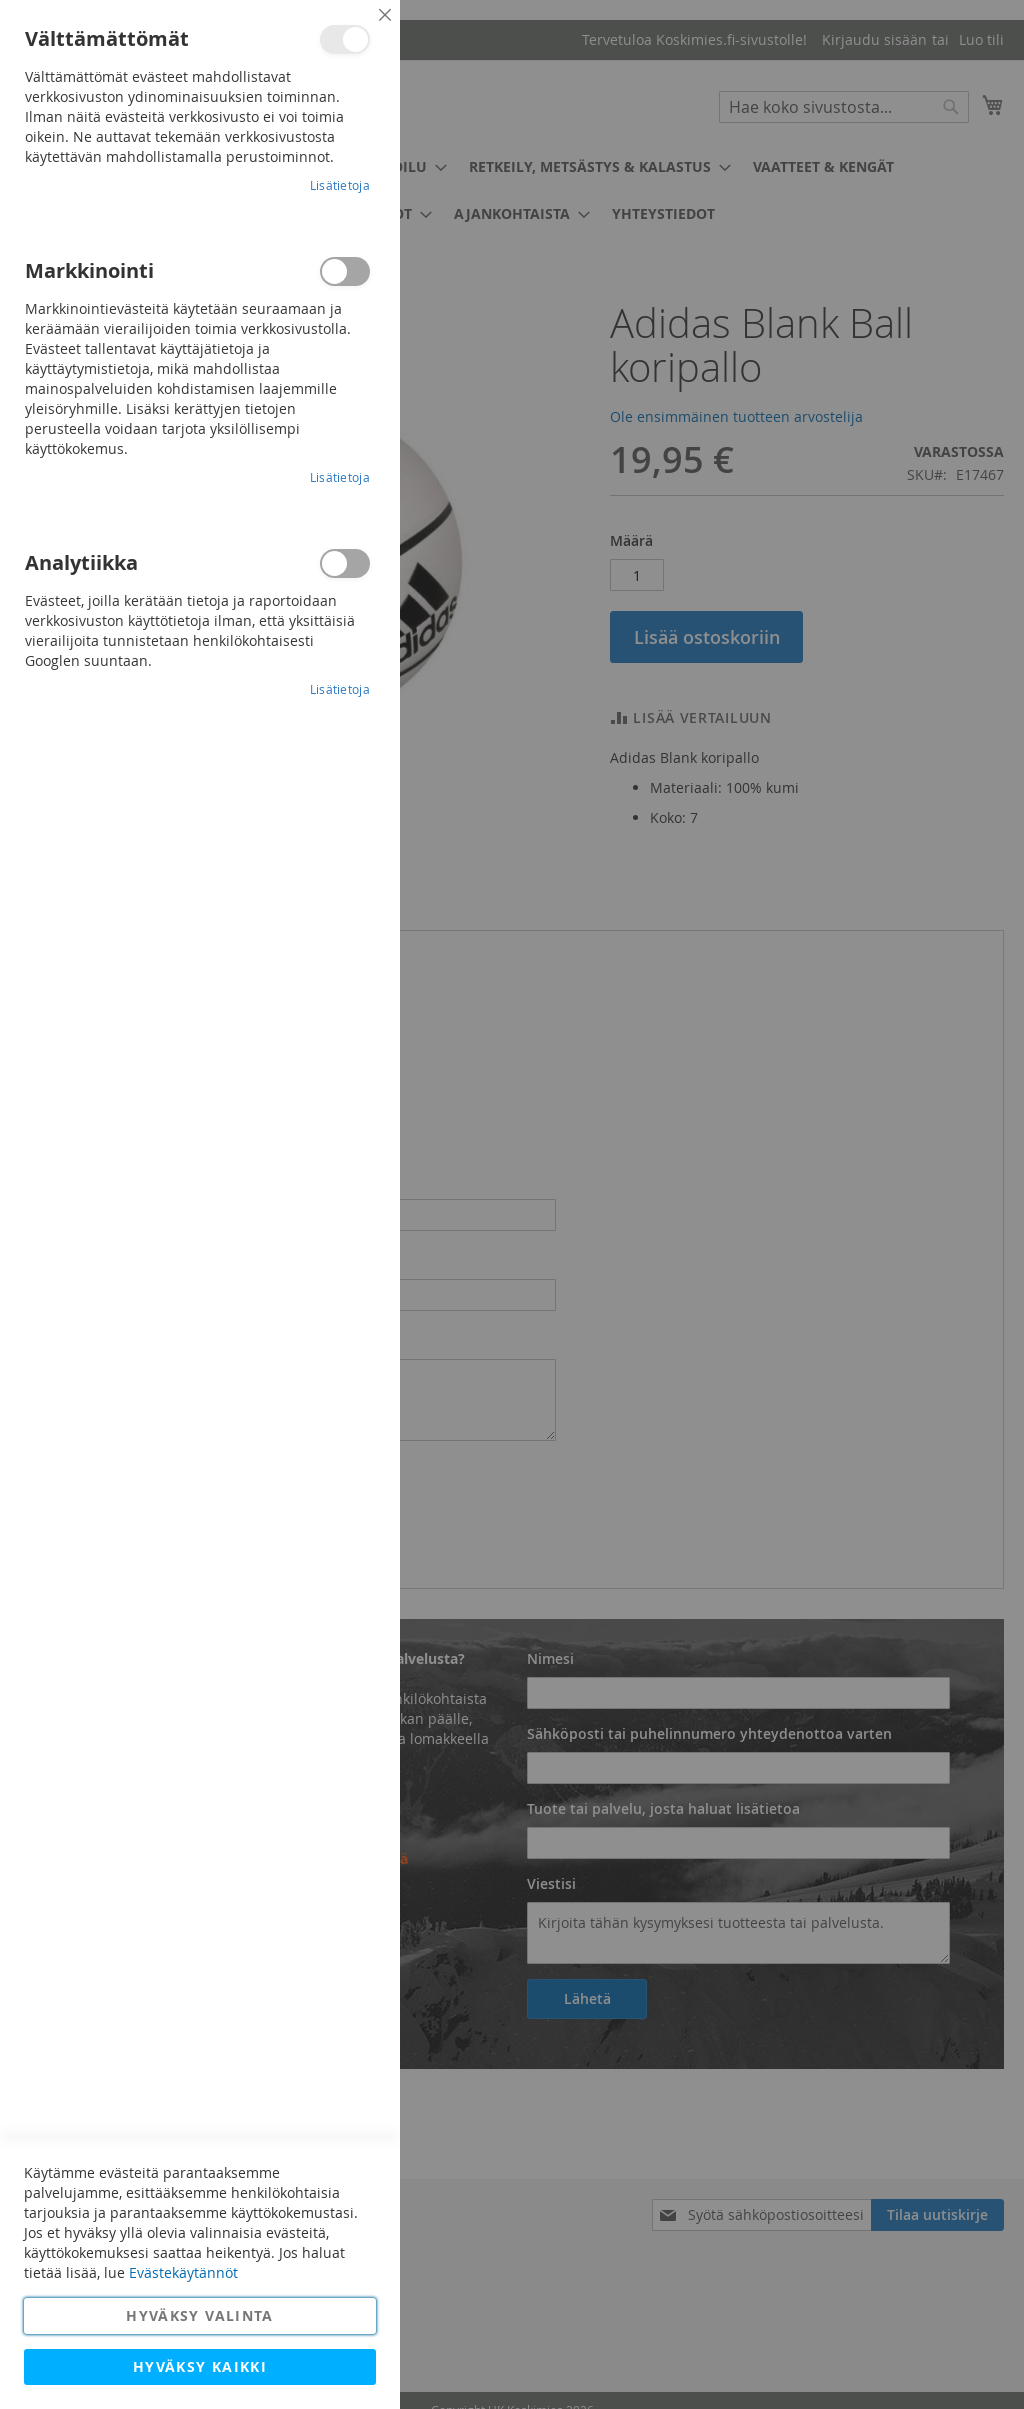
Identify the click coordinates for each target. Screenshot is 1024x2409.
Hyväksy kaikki (200, 2366)
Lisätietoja (340, 185)
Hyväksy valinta (199, 2315)
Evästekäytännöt (183, 2272)
